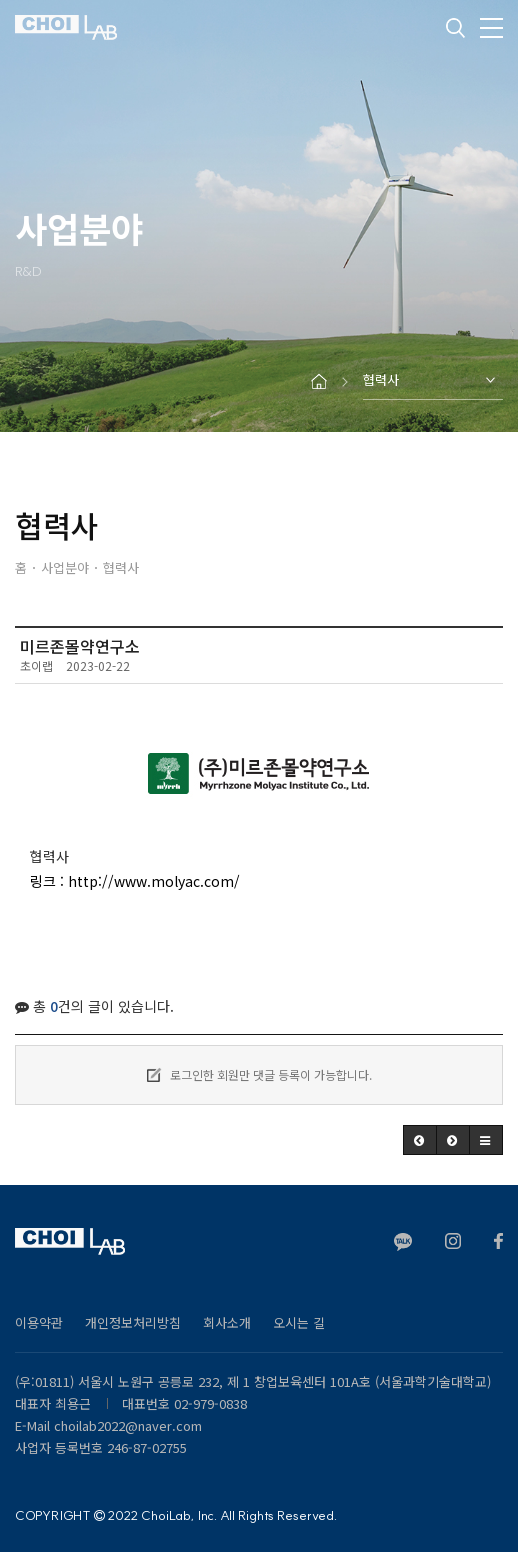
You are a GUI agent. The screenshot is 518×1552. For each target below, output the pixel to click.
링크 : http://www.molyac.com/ (135, 881)
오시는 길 (299, 1322)
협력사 (381, 380)
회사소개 (227, 1322)
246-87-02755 (147, 1447)
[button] (420, 1140)
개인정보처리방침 (133, 1322)
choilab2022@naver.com (128, 1425)
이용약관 (39, 1322)
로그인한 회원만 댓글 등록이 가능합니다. (259, 1074)
